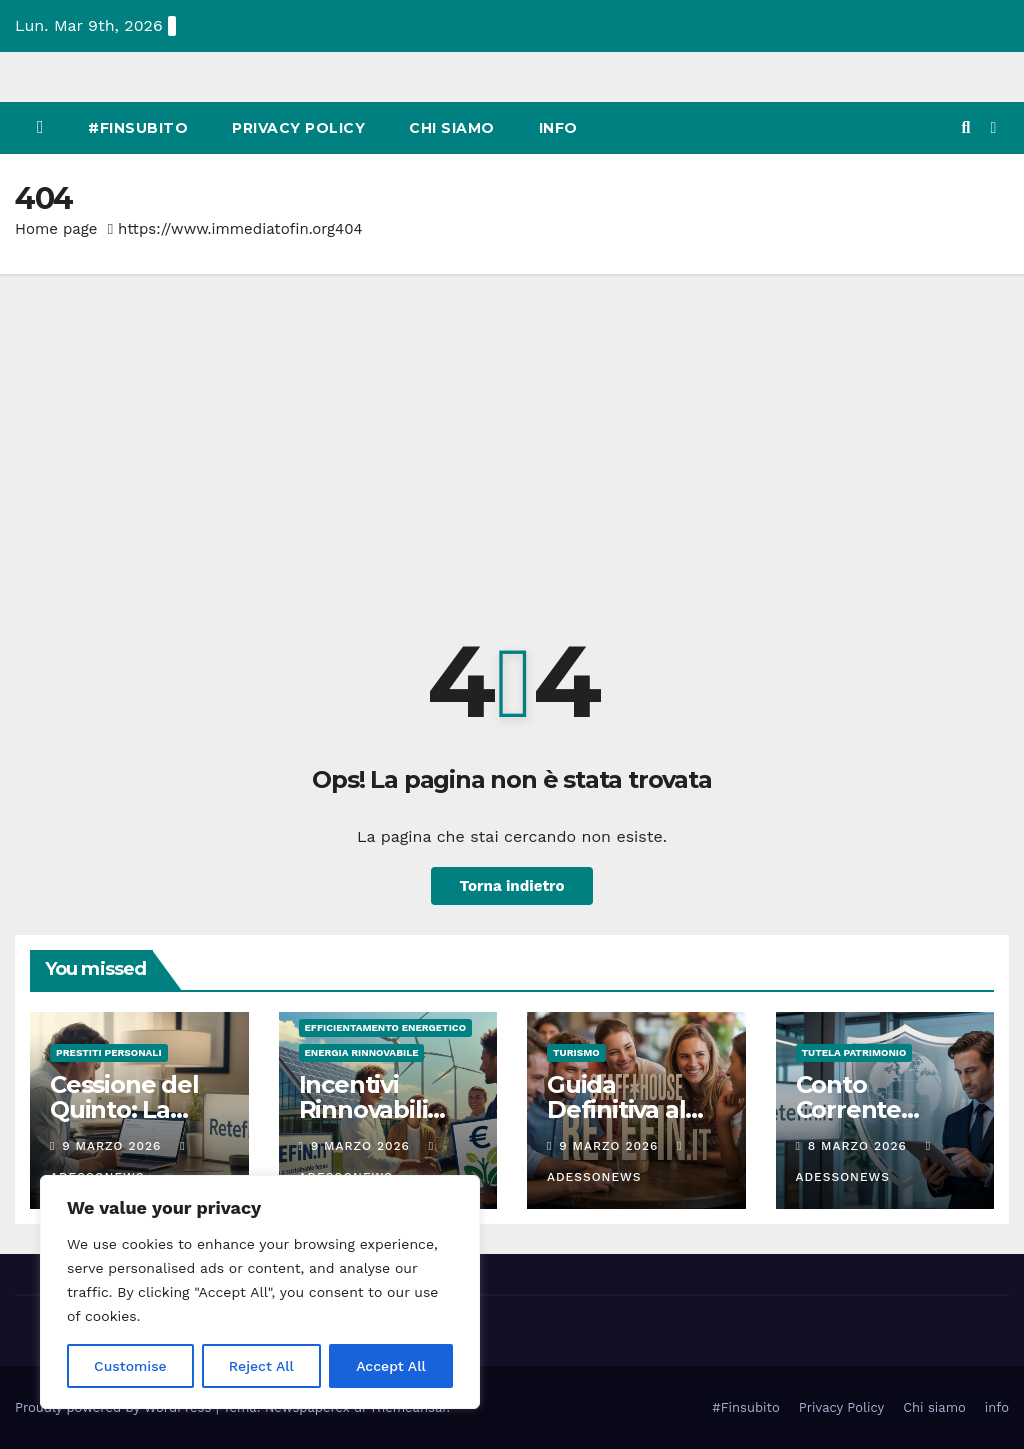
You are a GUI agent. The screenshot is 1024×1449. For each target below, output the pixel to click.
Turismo (576, 1052)
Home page (56, 229)
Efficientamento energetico (386, 1027)
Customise (130, 1366)
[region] (260, 1292)
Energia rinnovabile (362, 1052)
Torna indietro (511, 886)
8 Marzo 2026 (860, 1146)
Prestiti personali (109, 1052)
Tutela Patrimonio (854, 1052)
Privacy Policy (298, 128)
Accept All (391, 1366)
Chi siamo (452, 128)
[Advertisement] (512, 424)
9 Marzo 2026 (114, 1146)
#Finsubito (138, 128)
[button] (965, 127)
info (558, 128)
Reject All (261, 1366)
